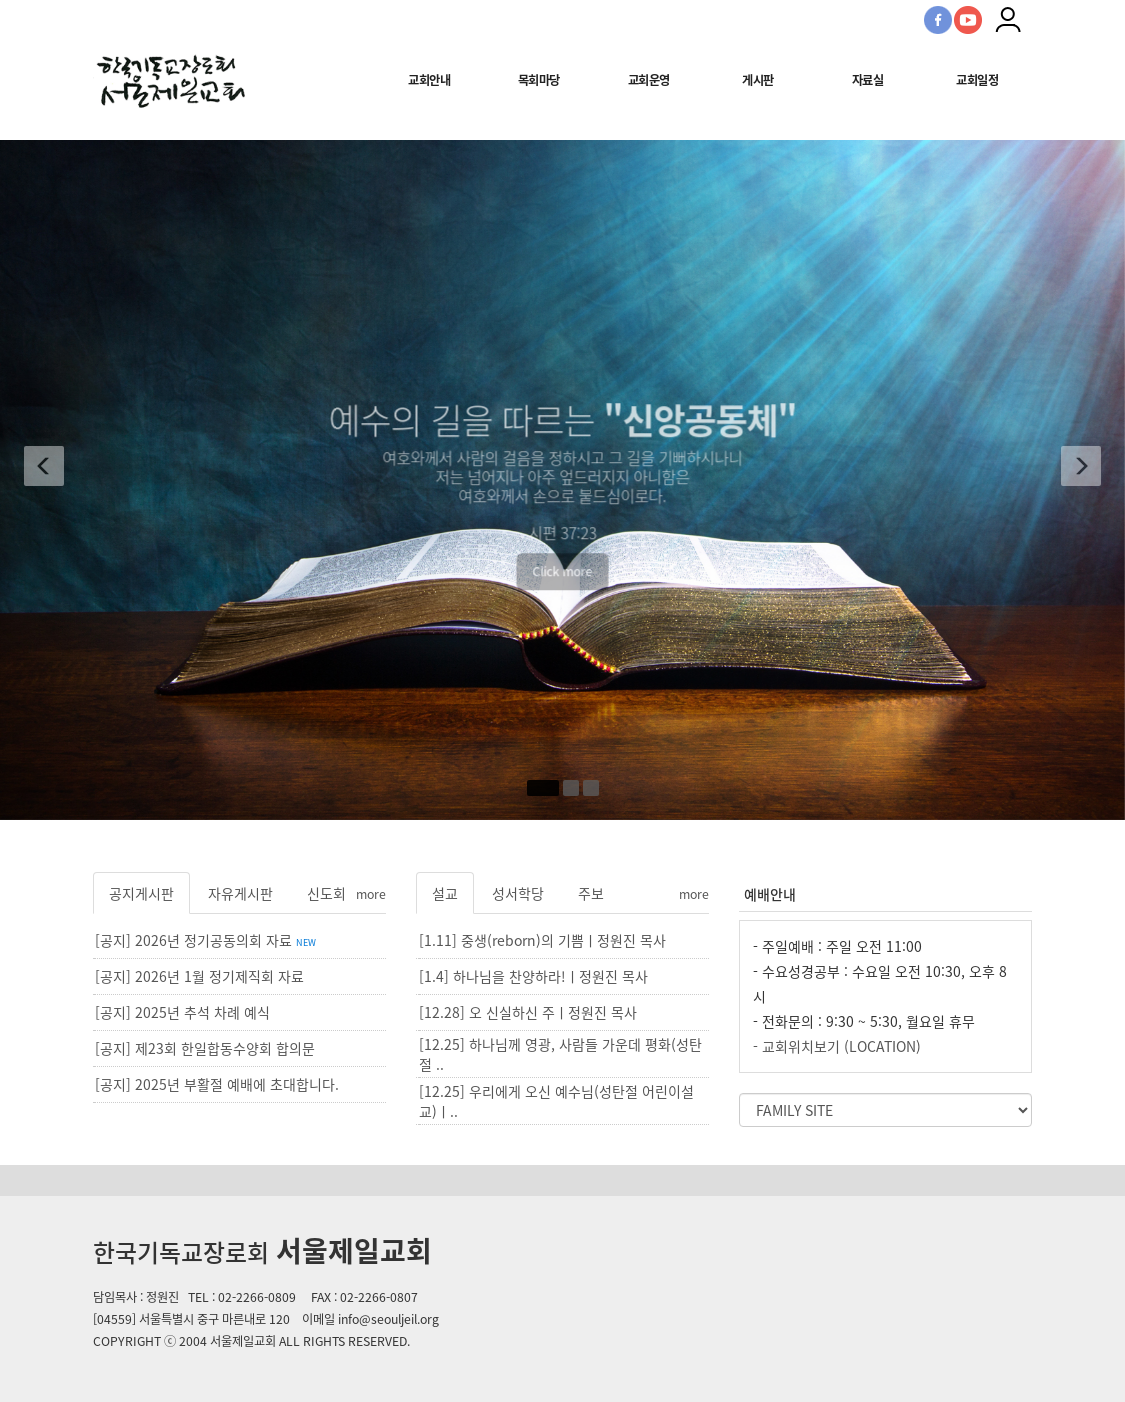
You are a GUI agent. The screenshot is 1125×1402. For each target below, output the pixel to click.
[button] (39, 470)
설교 (445, 893)
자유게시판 (240, 893)
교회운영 (649, 80)
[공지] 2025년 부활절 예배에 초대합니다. (217, 1084)
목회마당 (539, 80)
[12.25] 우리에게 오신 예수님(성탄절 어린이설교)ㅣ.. (556, 1101)
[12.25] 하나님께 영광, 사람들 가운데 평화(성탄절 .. (560, 1054)
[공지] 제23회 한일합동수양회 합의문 (205, 1048)
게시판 (758, 80)
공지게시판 (141, 893)
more (371, 894)
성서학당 (518, 893)
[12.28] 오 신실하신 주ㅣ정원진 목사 (528, 1012)
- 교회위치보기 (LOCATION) (837, 1046)
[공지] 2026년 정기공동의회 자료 (205, 940)
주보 (591, 893)
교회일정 (977, 80)
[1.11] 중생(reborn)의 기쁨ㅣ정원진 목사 (542, 940)
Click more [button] (563, 598)
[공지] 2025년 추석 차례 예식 (182, 1012)
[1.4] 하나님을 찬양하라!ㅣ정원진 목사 (533, 976)
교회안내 (429, 80)
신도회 (326, 893)
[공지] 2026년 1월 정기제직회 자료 (199, 976)
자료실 (868, 80)
